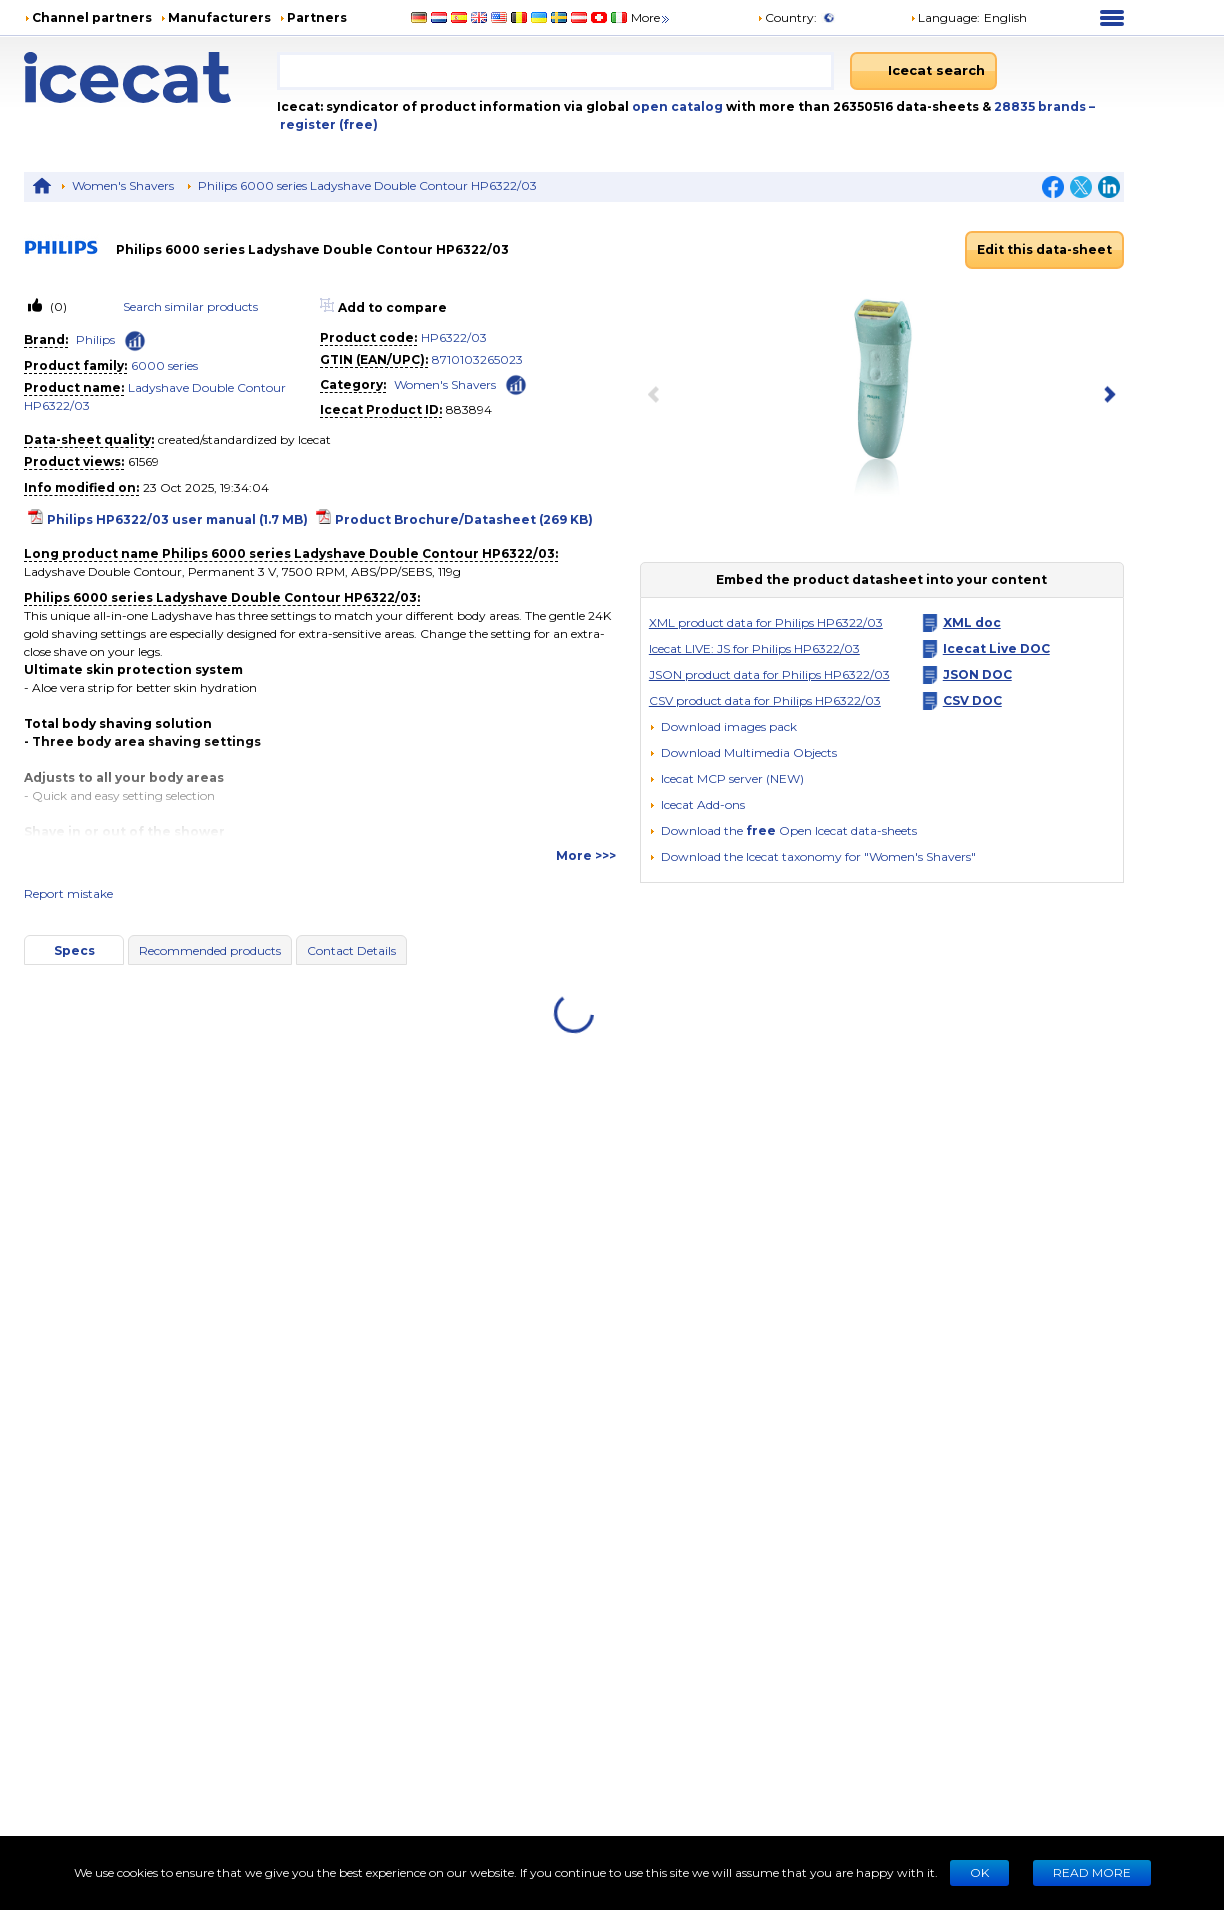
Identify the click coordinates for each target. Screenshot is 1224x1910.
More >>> (586, 855)
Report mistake (68, 893)
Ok (979, 1872)
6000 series (164, 365)
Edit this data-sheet (1044, 249)
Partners (317, 17)
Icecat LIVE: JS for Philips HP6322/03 (754, 648)
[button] (743, 752)
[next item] (1106, 396)
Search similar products (190, 306)
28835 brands (1041, 106)
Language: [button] (945, 17)
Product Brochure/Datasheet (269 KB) (464, 519)
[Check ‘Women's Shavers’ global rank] (516, 383)
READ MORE (1092, 1872)
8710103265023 (477, 359)
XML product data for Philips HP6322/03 (766, 622)
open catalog (676, 106)
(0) (57, 306)
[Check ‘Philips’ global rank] (135, 341)
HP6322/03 (454, 337)
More (651, 17)
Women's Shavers (123, 185)
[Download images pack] (723, 727)
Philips (95, 339)
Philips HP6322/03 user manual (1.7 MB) (177, 519)
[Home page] (150, 77)
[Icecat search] (923, 71)
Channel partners (92, 17)
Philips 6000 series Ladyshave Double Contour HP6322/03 (367, 185)
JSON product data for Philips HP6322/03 (769, 674)
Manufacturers (219, 17)
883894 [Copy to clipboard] (469, 409)
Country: (787, 17)
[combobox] (555, 71)
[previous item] (658, 396)
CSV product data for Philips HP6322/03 (765, 700)
